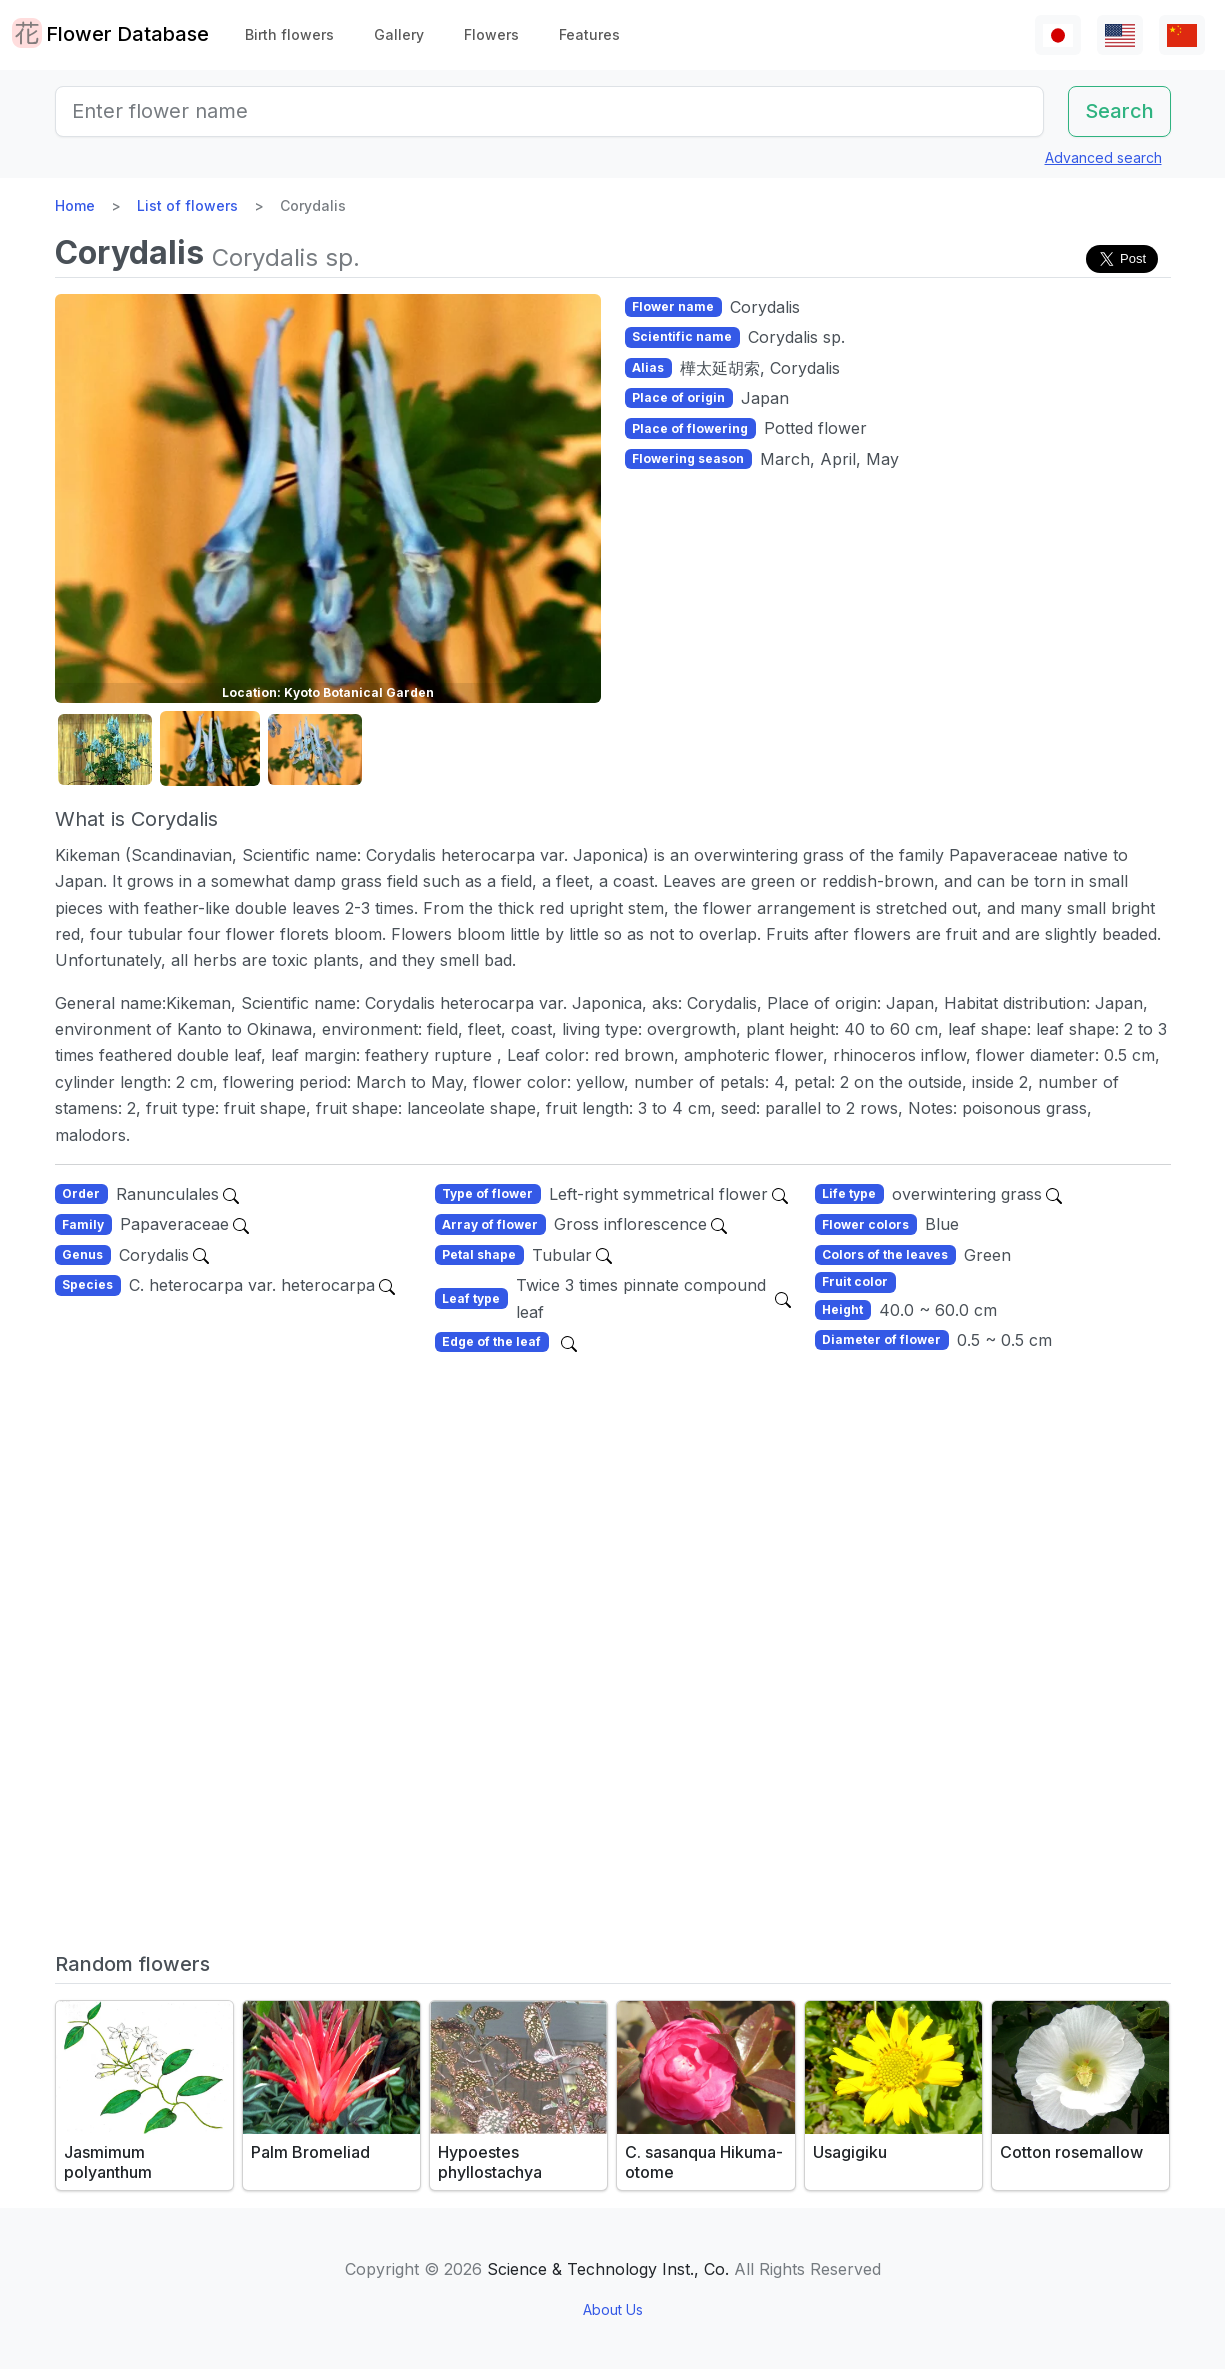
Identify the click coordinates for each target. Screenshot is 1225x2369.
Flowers (491, 34)
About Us (613, 2309)
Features (589, 34)
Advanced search (1103, 157)
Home (75, 205)
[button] (105, 749)
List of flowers (187, 205)
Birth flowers (289, 34)
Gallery (399, 34)
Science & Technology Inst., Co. (608, 2269)
